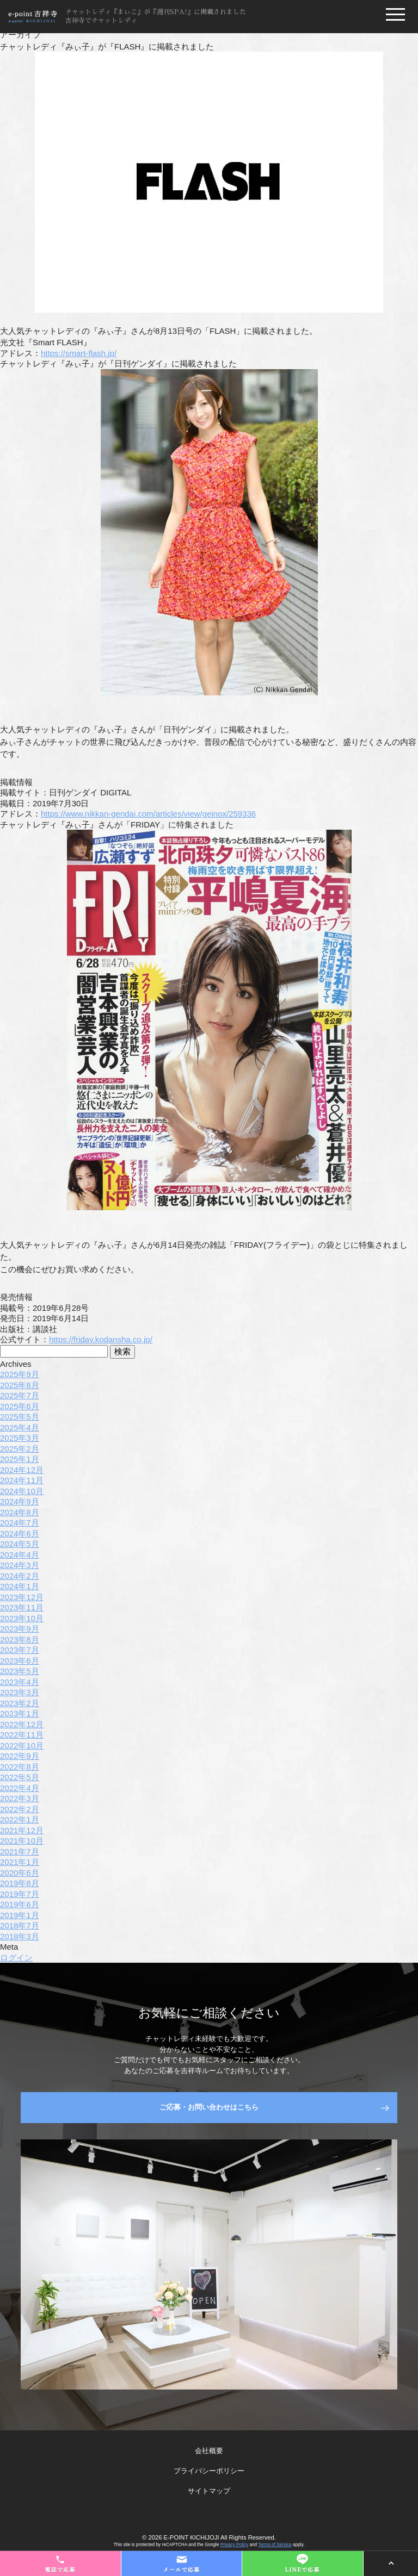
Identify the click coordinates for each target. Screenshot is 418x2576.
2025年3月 (19, 1437)
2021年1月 (19, 1861)
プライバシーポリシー (209, 2471)
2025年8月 (19, 1385)
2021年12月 (22, 1830)
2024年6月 (19, 1533)
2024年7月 (19, 1522)
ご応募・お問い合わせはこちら (209, 2107)
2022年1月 (19, 1819)
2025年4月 (19, 1427)
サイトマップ (209, 2491)
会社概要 (209, 2451)
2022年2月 (19, 1809)
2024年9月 (19, 1501)
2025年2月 (19, 1448)
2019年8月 (19, 1883)
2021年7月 (19, 1851)
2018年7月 (19, 1925)
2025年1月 (19, 1459)
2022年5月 (19, 1777)
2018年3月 (19, 1936)
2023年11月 (22, 1607)
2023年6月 (19, 1660)
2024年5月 (19, 1543)
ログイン (16, 1957)
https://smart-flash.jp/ (78, 353)
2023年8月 (19, 1639)
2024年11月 (22, 1480)
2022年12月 (22, 1724)
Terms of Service (274, 2544)
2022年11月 (22, 1734)
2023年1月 (19, 1713)
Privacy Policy (234, 2544)
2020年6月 (19, 1872)
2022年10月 (22, 1745)
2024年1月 (19, 1586)
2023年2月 (19, 1703)
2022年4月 (19, 1788)
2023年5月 (19, 1671)
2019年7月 (19, 1894)
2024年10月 (22, 1491)
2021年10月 (22, 1840)
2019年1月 (19, 1915)
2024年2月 (19, 1576)
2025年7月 (19, 1395)
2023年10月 (22, 1618)
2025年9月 (19, 1374)
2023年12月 (22, 1597)
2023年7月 (19, 1649)
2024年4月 (19, 1554)
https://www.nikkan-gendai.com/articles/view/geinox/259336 (148, 813)
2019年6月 (19, 1904)
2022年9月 (19, 1755)
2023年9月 (19, 1628)
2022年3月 (19, 1798)
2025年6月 (19, 1406)
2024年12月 (22, 1469)
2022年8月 (19, 1766)
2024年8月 (19, 1512)
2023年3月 (19, 1692)
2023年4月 (19, 1682)
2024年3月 (19, 1565)
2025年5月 (19, 1416)
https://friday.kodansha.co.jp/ (100, 1339)
